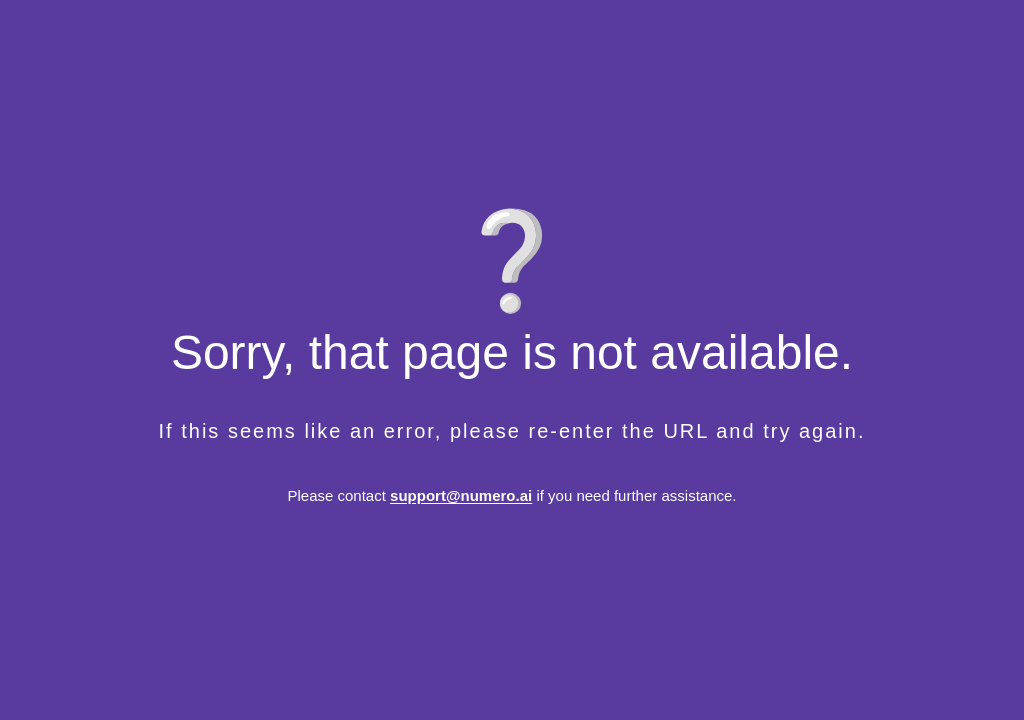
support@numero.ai (461, 495)
